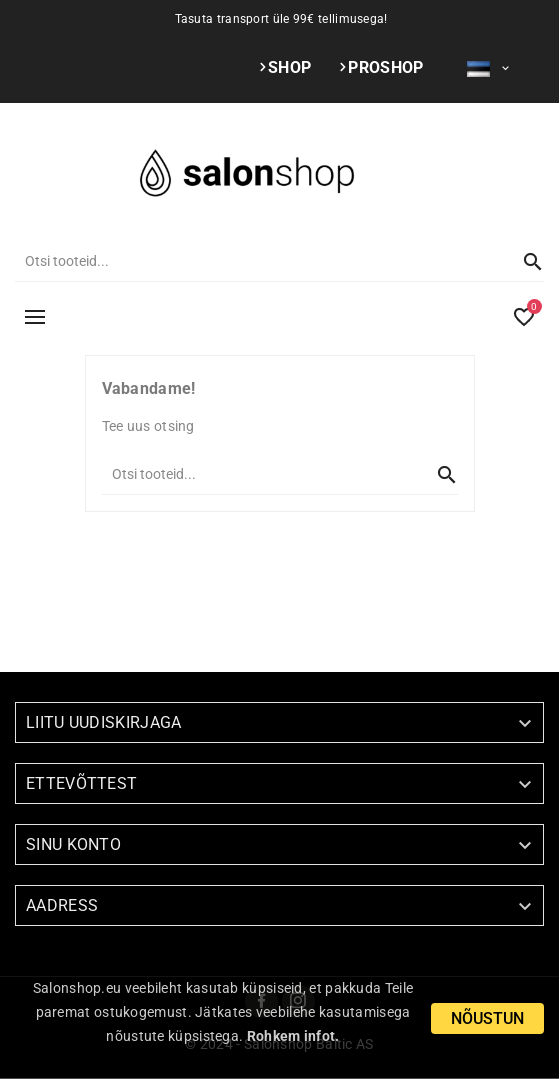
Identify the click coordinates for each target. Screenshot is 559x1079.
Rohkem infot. (293, 1036)
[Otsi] (259, 261)
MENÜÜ (35, 317)
